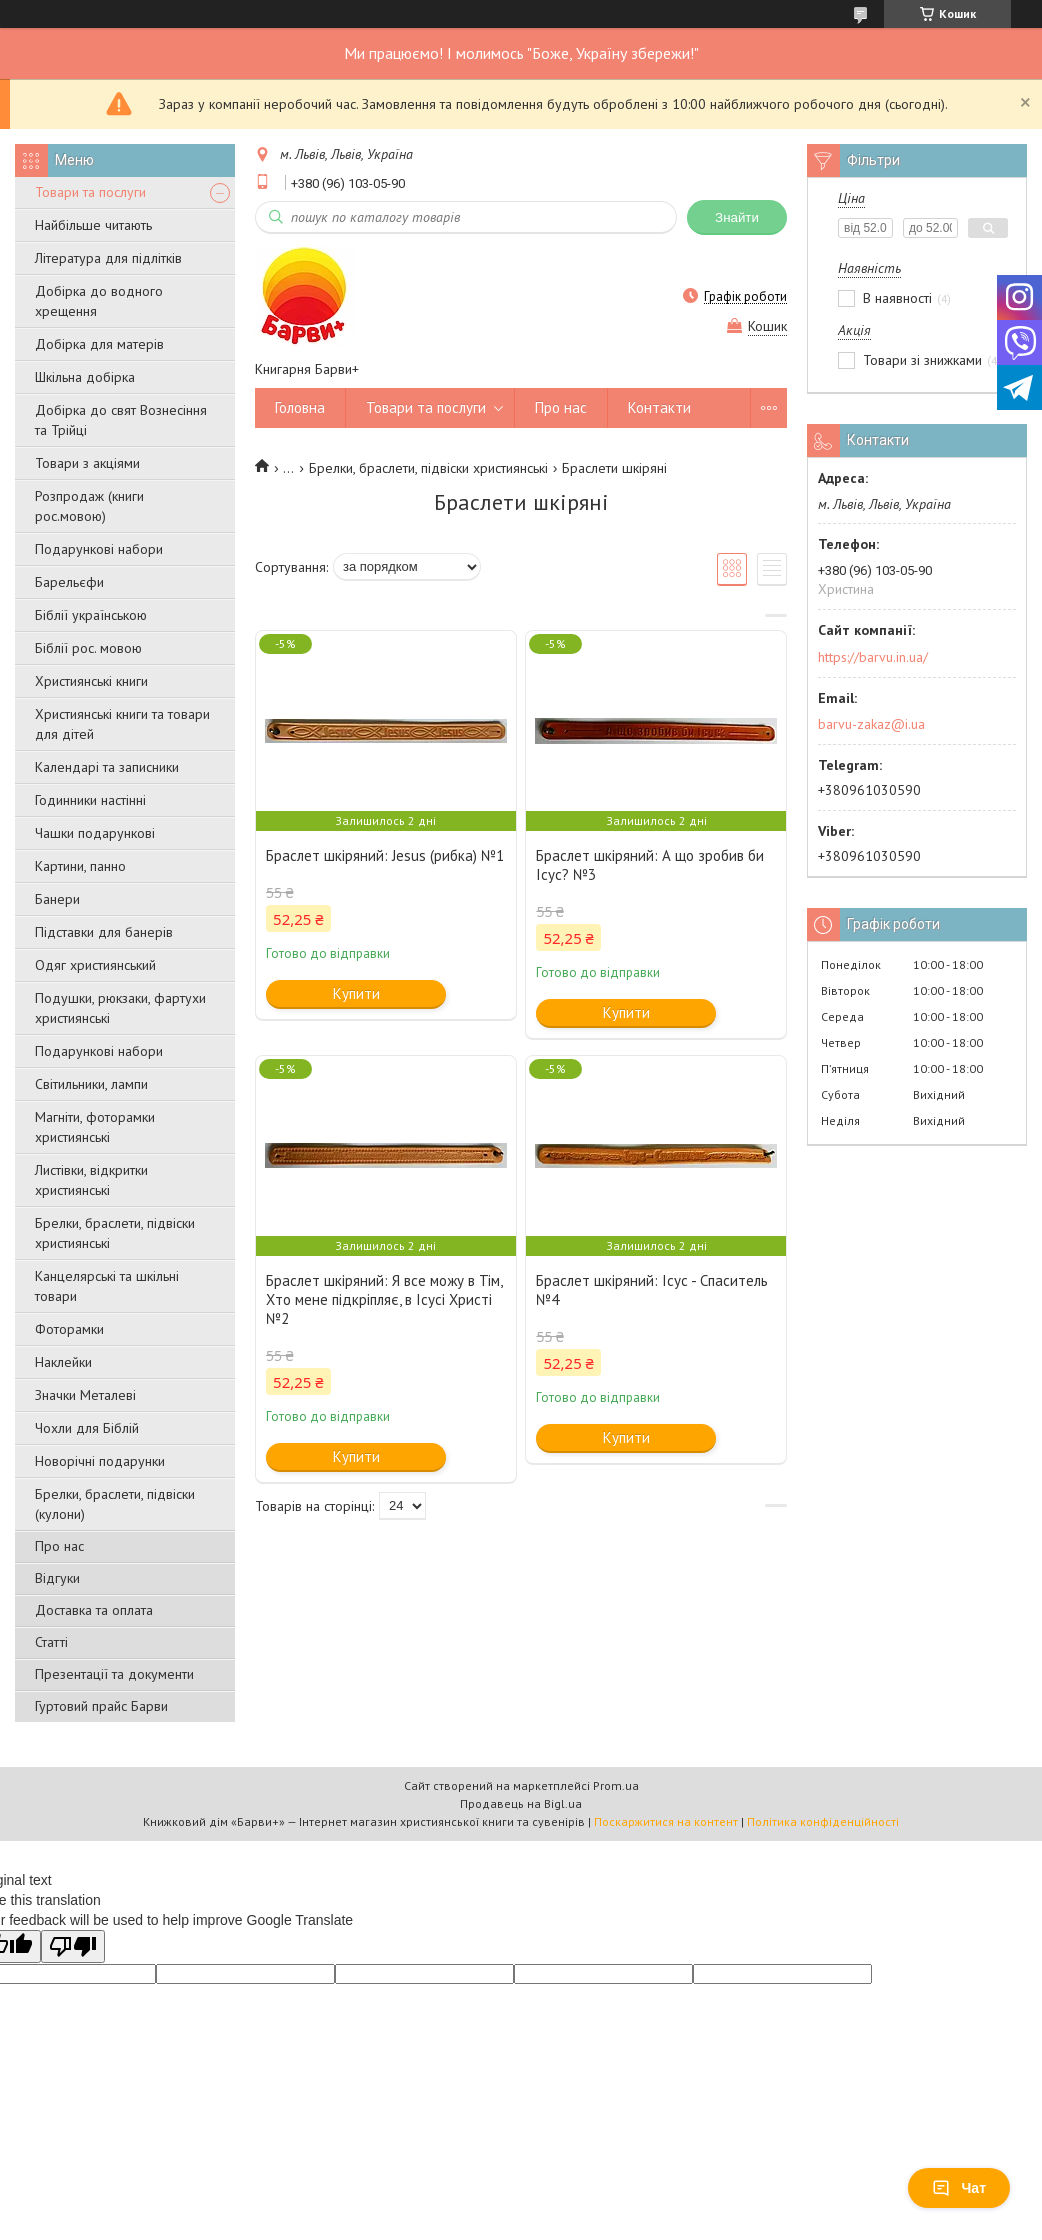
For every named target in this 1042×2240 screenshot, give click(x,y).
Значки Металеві (85, 1395)
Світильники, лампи (91, 1084)
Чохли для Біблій (87, 1428)
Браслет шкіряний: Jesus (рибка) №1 (385, 855)
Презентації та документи (114, 1674)
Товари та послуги (90, 192)
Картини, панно (80, 866)
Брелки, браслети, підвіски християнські (115, 1233)
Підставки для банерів (104, 932)
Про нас (59, 1546)
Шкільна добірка (85, 377)
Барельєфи (69, 582)
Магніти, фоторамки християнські (95, 1127)
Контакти (659, 407)
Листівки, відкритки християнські (91, 1180)
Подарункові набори (99, 549)
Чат (959, 2188)
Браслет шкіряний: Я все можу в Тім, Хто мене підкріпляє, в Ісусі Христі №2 (384, 1299)
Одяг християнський (95, 965)
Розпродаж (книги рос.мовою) (89, 506)
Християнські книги (91, 681)
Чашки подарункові (95, 833)
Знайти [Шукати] (737, 217)
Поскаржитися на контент (666, 1821)
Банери (57, 899)
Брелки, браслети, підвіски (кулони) (115, 1504)
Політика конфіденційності (823, 1821)
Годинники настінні (90, 800)
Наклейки (63, 1362)
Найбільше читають (93, 225)
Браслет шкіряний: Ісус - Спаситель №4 (652, 1290)
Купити (356, 993)
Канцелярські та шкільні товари (107, 1286)
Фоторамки (69, 1329)
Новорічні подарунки (100, 1461)
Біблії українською (91, 615)
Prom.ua (616, 1785)
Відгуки (57, 1578)
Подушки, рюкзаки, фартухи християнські (120, 1008)
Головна (300, 407)
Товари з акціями (87, 463)
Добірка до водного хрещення (99, 301)
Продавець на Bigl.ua (521, 1803)
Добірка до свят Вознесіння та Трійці (121, 420)
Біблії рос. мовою (88, 648)
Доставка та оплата (94, 1610)
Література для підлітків (108, 258)
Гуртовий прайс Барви (101, 1706)
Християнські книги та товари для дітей (122, 724)
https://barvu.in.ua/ (873, 657)
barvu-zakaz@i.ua (871, 724)
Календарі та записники (107, 767)
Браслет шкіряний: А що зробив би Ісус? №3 (650, 865)
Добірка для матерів (99, 344)
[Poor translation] (73, 1946)
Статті (51, 1642)
